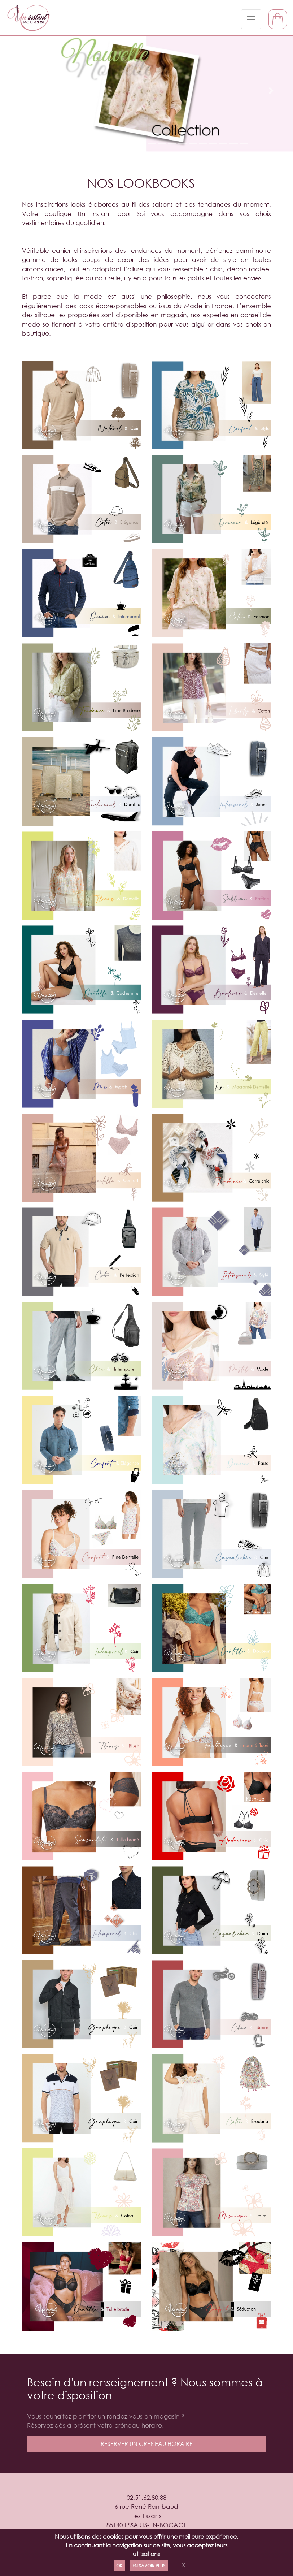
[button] (22, 90)
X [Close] (183, 2565)
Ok (119, 2566)
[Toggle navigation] (251, 19)
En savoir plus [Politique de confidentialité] (148, 2566)
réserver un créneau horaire (147, 2443)
